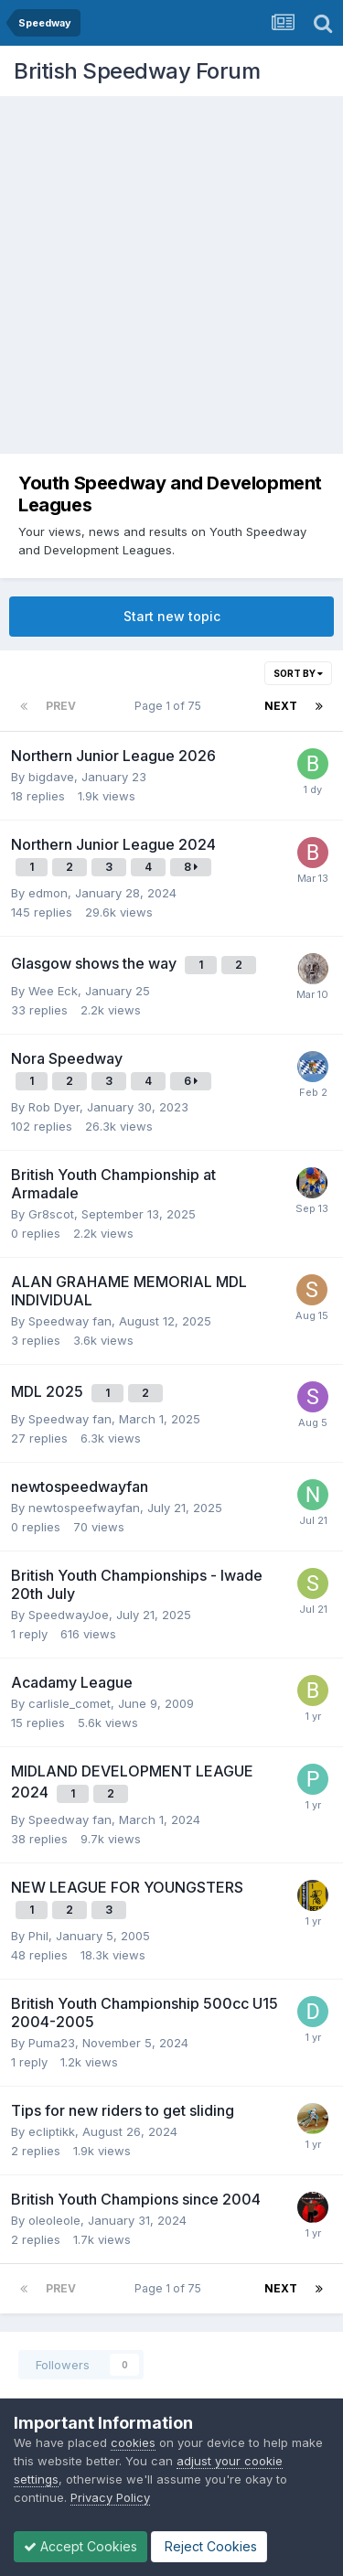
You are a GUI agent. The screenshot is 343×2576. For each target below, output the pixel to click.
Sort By (298, 673)
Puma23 (51, 2042)
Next (280, 706)
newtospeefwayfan (84, 1507)
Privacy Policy (110, 2497)
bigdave (51, 776)
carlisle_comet (69, 1703)
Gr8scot (51, 1214)
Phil (38, 1935)
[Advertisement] (171, 276)
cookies (133, 2442)
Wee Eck (53, 990)
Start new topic (171, 616)
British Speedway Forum (137, 71)
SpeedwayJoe (68, 1614)
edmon (48, 893)
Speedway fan (70, 1321)
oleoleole (54, 2220)
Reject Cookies (209, 2546)
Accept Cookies (80, 2546)
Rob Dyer (54, 1107)
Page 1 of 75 (170, 706)
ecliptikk (51, 2131)
